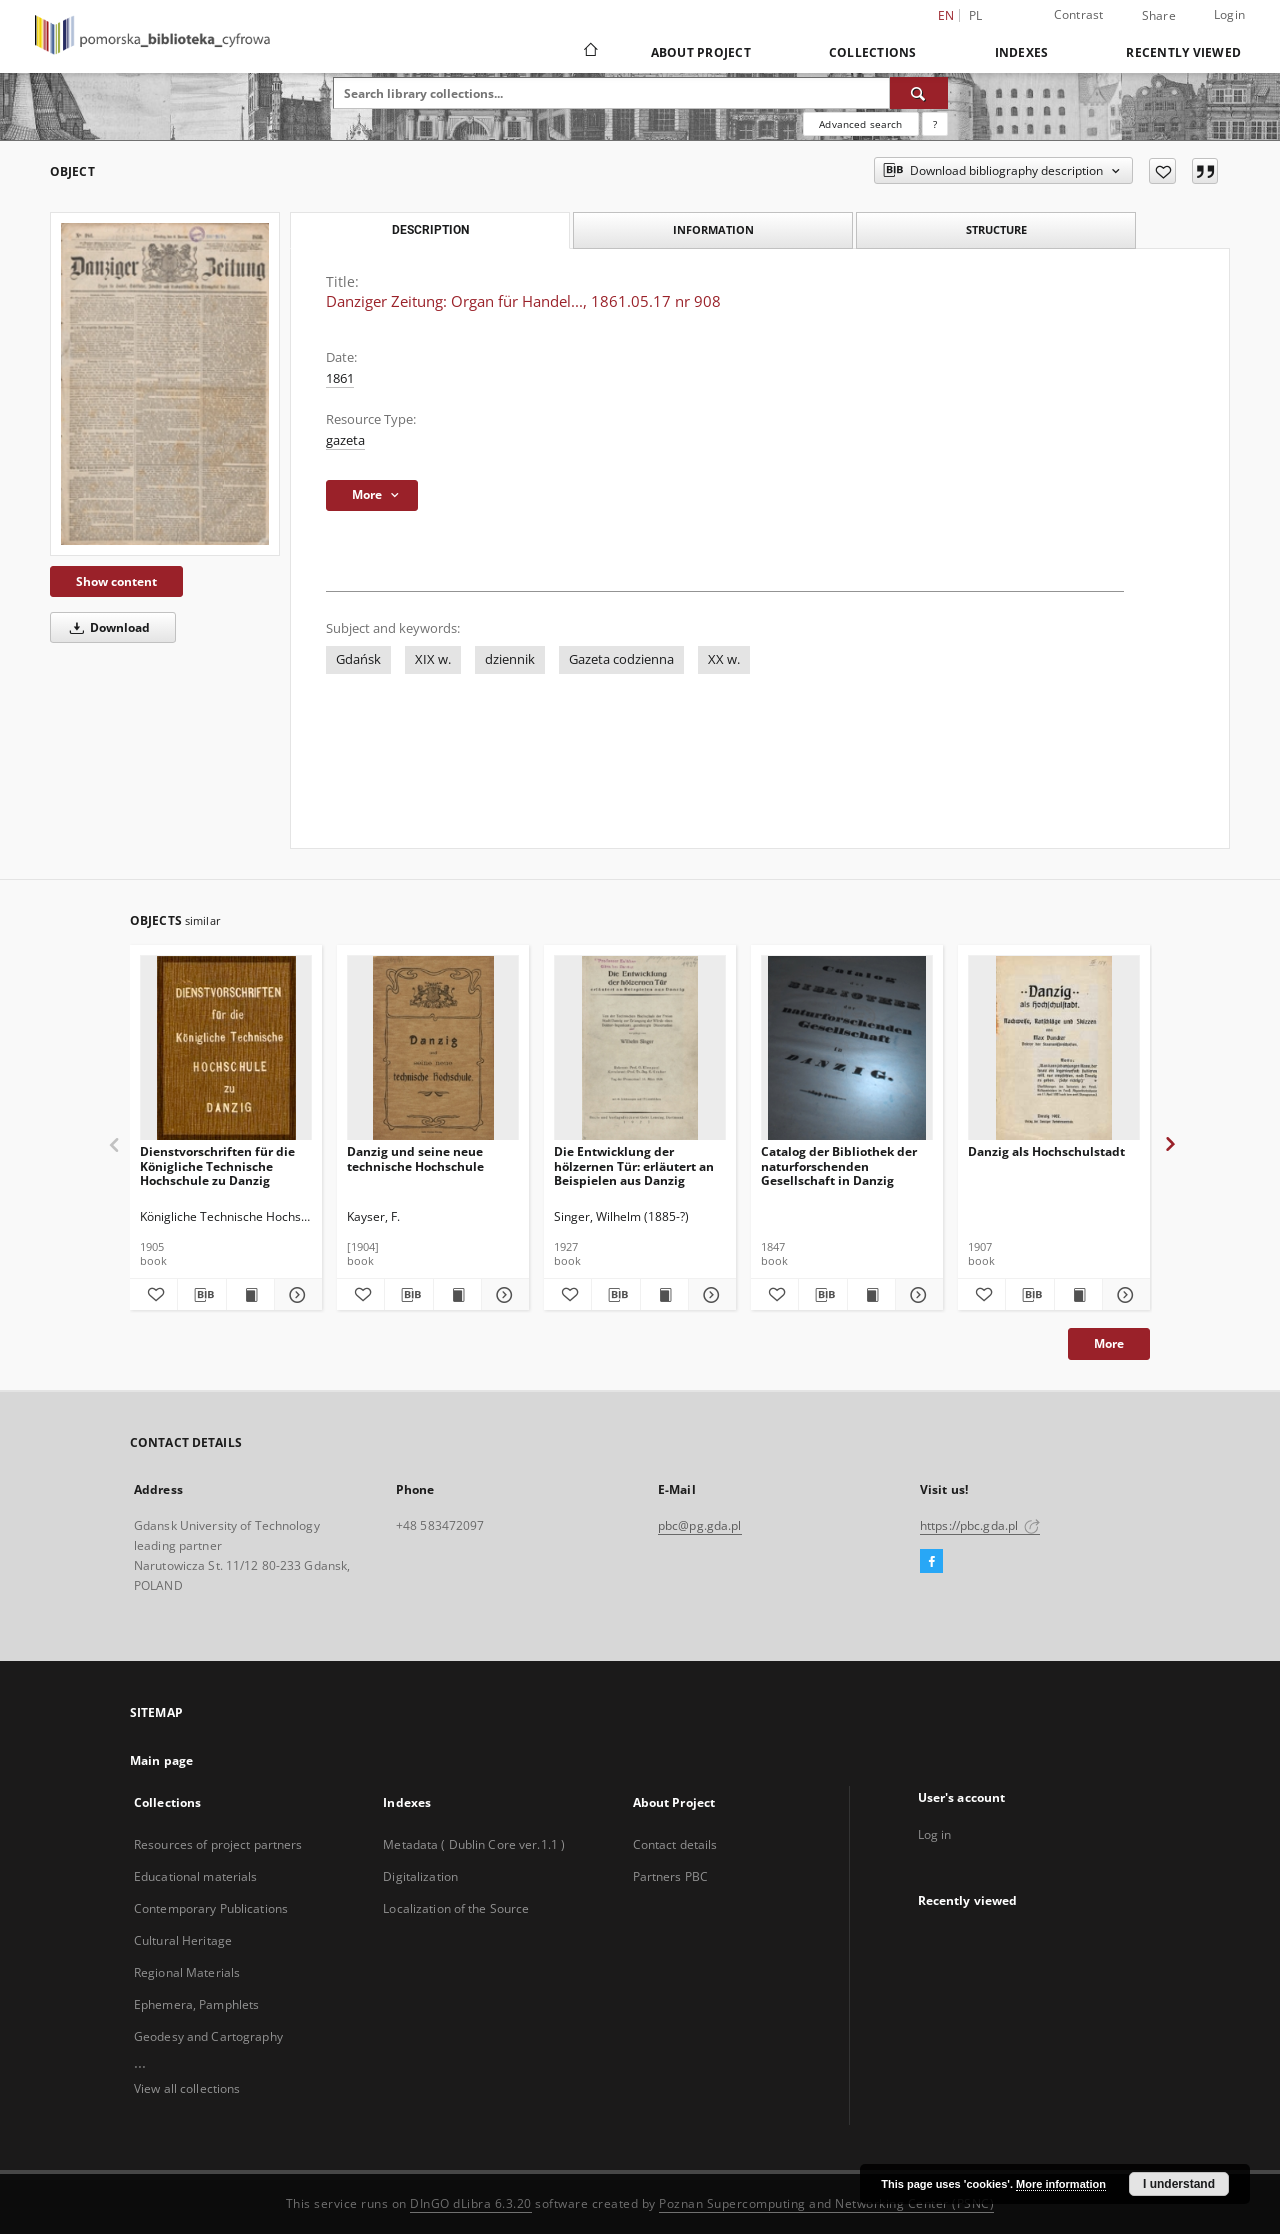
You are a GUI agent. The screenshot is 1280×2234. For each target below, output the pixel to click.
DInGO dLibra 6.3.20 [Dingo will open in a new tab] (471, 2203)
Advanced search (860, 124)
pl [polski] (976, 15)
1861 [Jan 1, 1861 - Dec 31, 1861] (340, 378)
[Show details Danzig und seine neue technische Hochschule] (502, 1295)
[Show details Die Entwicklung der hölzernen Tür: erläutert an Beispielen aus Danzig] (709, 1295)
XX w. (724, 659)
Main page (161, 1760)
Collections (873, 52)
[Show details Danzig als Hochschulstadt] (1123, 1295)
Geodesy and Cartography (208, 2036)
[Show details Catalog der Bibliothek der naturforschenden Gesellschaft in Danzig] (916, 1295)
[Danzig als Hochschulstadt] (1054, 1048)
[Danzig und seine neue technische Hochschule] (433, 1048)
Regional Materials (187, 1972)
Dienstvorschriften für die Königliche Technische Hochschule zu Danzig (217, 1165)
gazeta (345, 440)
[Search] (919, 93)
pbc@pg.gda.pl (700, 1525)
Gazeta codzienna (621, 659)
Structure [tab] (996, 229)
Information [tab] (713, 229)
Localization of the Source (456, 1908)
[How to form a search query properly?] (935, 124)
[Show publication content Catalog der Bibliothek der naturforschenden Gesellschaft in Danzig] (871, 1295)
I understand (1179, 2184)
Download (106, 627)
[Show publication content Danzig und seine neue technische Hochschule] (457, 1295)
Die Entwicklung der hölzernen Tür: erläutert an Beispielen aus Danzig (634, 1165)
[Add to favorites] (1162, 171)
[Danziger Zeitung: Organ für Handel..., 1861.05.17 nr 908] (165, 383)
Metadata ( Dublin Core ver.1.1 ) (474, 1844)
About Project (701, 52)
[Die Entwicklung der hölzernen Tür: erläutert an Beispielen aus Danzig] (640, 1048)
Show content (116, 581)
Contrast (1079, 14)
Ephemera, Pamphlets (196, 2004)
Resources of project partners (218, 1844)
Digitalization (420, 1876)
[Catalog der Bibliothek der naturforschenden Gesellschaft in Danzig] (847, 1048)
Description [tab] (430, 230)
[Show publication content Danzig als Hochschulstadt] (1078, 1295)
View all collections (187, 2088)
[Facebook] (931, 1562)
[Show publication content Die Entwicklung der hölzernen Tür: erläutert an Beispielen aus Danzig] (664, 1295)
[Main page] (589, 52)
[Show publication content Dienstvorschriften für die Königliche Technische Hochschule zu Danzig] (250, 1295)
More (1109, 1343)
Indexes (1022, 52)
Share (1159, 16)
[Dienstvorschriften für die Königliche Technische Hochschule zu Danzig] (226, 1048)
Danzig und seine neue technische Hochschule (415, 1158)
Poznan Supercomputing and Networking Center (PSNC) (826, 2203)
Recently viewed (1183, 52)
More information (1061, 2184)
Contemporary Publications (211, 1908)
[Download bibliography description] (201, 1295)
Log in (935, 1834)
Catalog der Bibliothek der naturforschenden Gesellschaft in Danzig (839, 1165)
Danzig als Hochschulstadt (1046, 1151)
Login (1229, 14)
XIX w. (433, 659)
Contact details (675, 1844)
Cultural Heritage (183, 1940)
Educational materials (196, 1876)
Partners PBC (670, 1876)
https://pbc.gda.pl (980, 1525)
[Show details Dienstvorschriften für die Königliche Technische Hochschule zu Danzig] (295, 1295)
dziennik (510, 659)
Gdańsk (358, 659)
